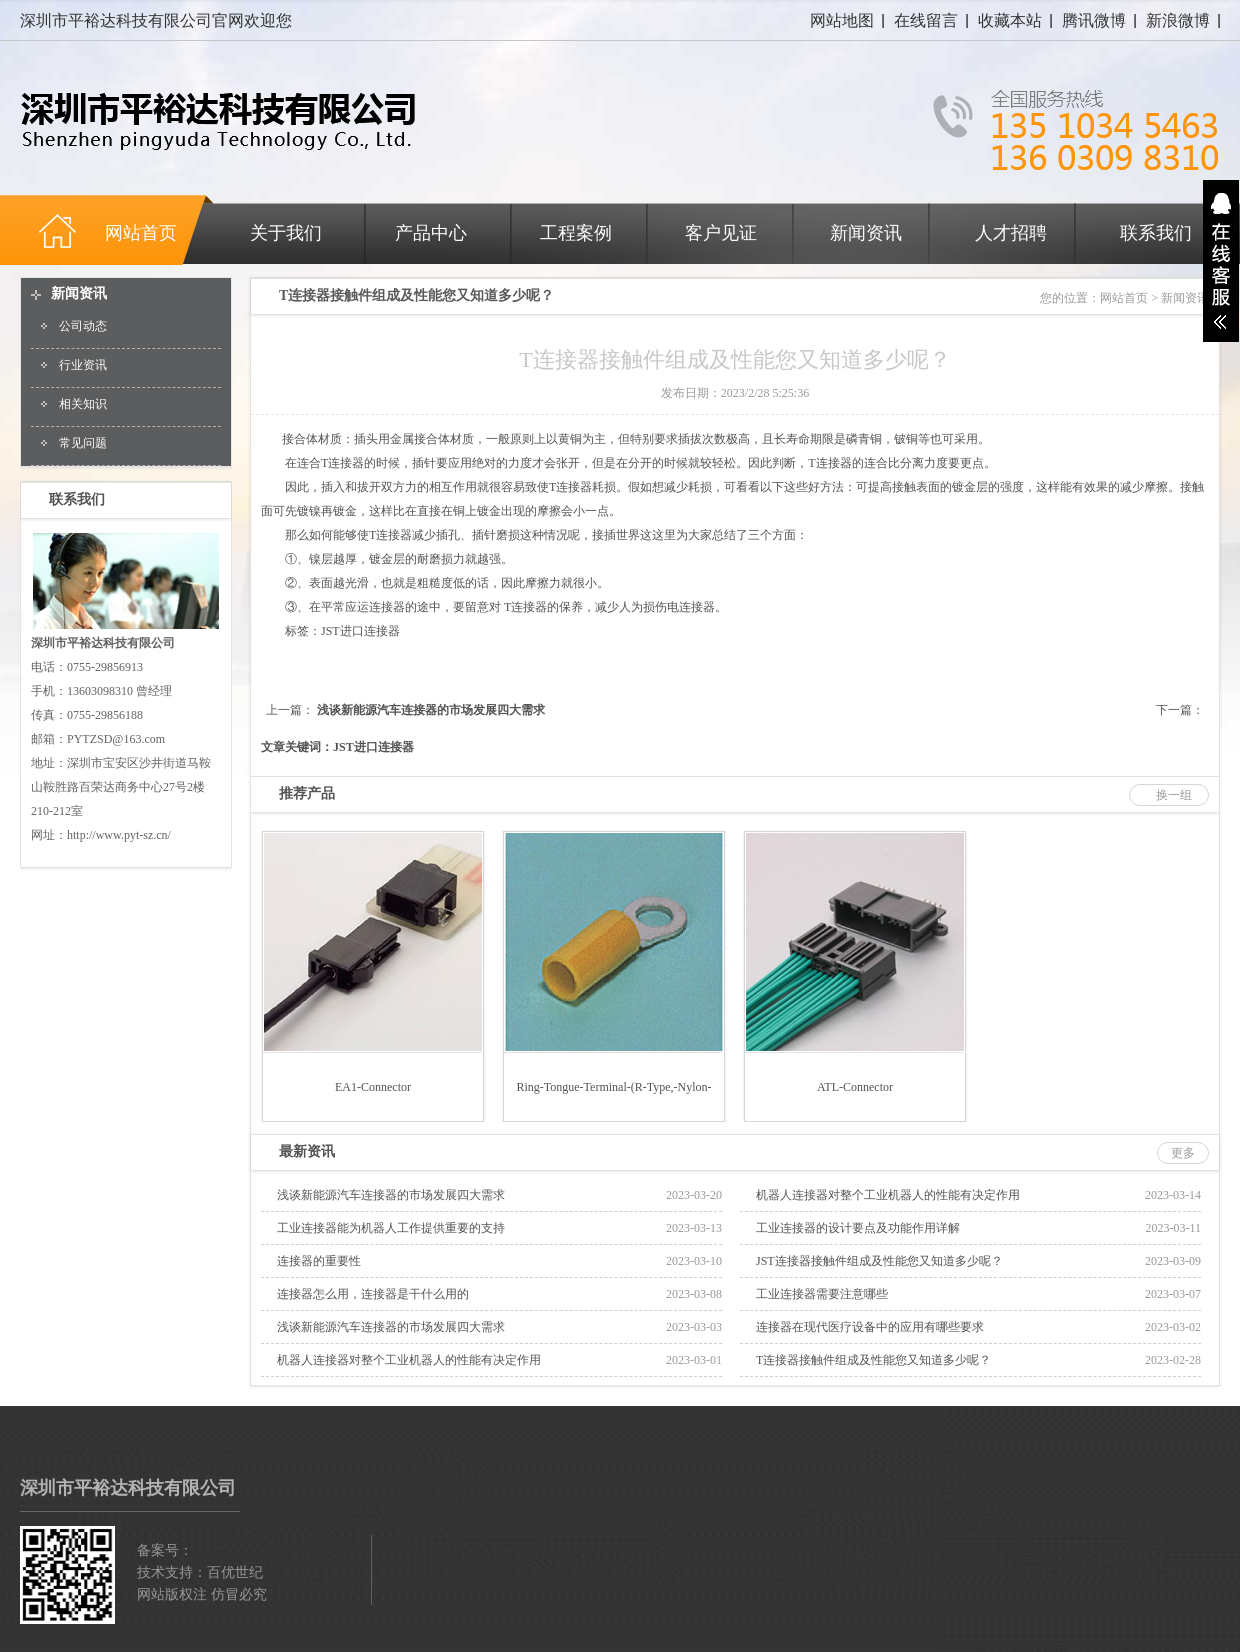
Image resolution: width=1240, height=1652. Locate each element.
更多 (1183, 1153)
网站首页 (1124, 298)
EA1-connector (373, 1087)
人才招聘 (1011, 233)
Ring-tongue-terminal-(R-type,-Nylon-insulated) (613, 1100)
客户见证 (721, 233)
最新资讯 (307, 1151)
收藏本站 (1010, 20)
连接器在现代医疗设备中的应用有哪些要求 (870, 1327)
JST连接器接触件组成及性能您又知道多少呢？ (879, 1261)
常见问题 (83, 443)
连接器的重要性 (319, 1261)
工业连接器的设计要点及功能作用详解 (858, 1228)
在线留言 (926, 20)
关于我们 (286, 233)
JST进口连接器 (360, 631)
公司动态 (83, 326)
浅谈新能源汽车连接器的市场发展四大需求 (431, 710)
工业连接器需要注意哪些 (822, 1294)
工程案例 (576, 233)
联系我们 (1156, 233)
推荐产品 (307, 793)
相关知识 (83, 404)
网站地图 (842, 20)
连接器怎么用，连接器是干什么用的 (373, 1294)
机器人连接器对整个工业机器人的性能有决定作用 (888, 1195)
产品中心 (431, 233)
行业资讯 (83, 365)
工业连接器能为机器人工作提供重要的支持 (391, 1228)
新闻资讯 (866, 233)
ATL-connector (855, 1087)
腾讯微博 (1094, 20)
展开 (1221, 261)
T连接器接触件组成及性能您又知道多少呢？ (873, 1360)
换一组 (1174, 795)
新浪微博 (1178, 20)
